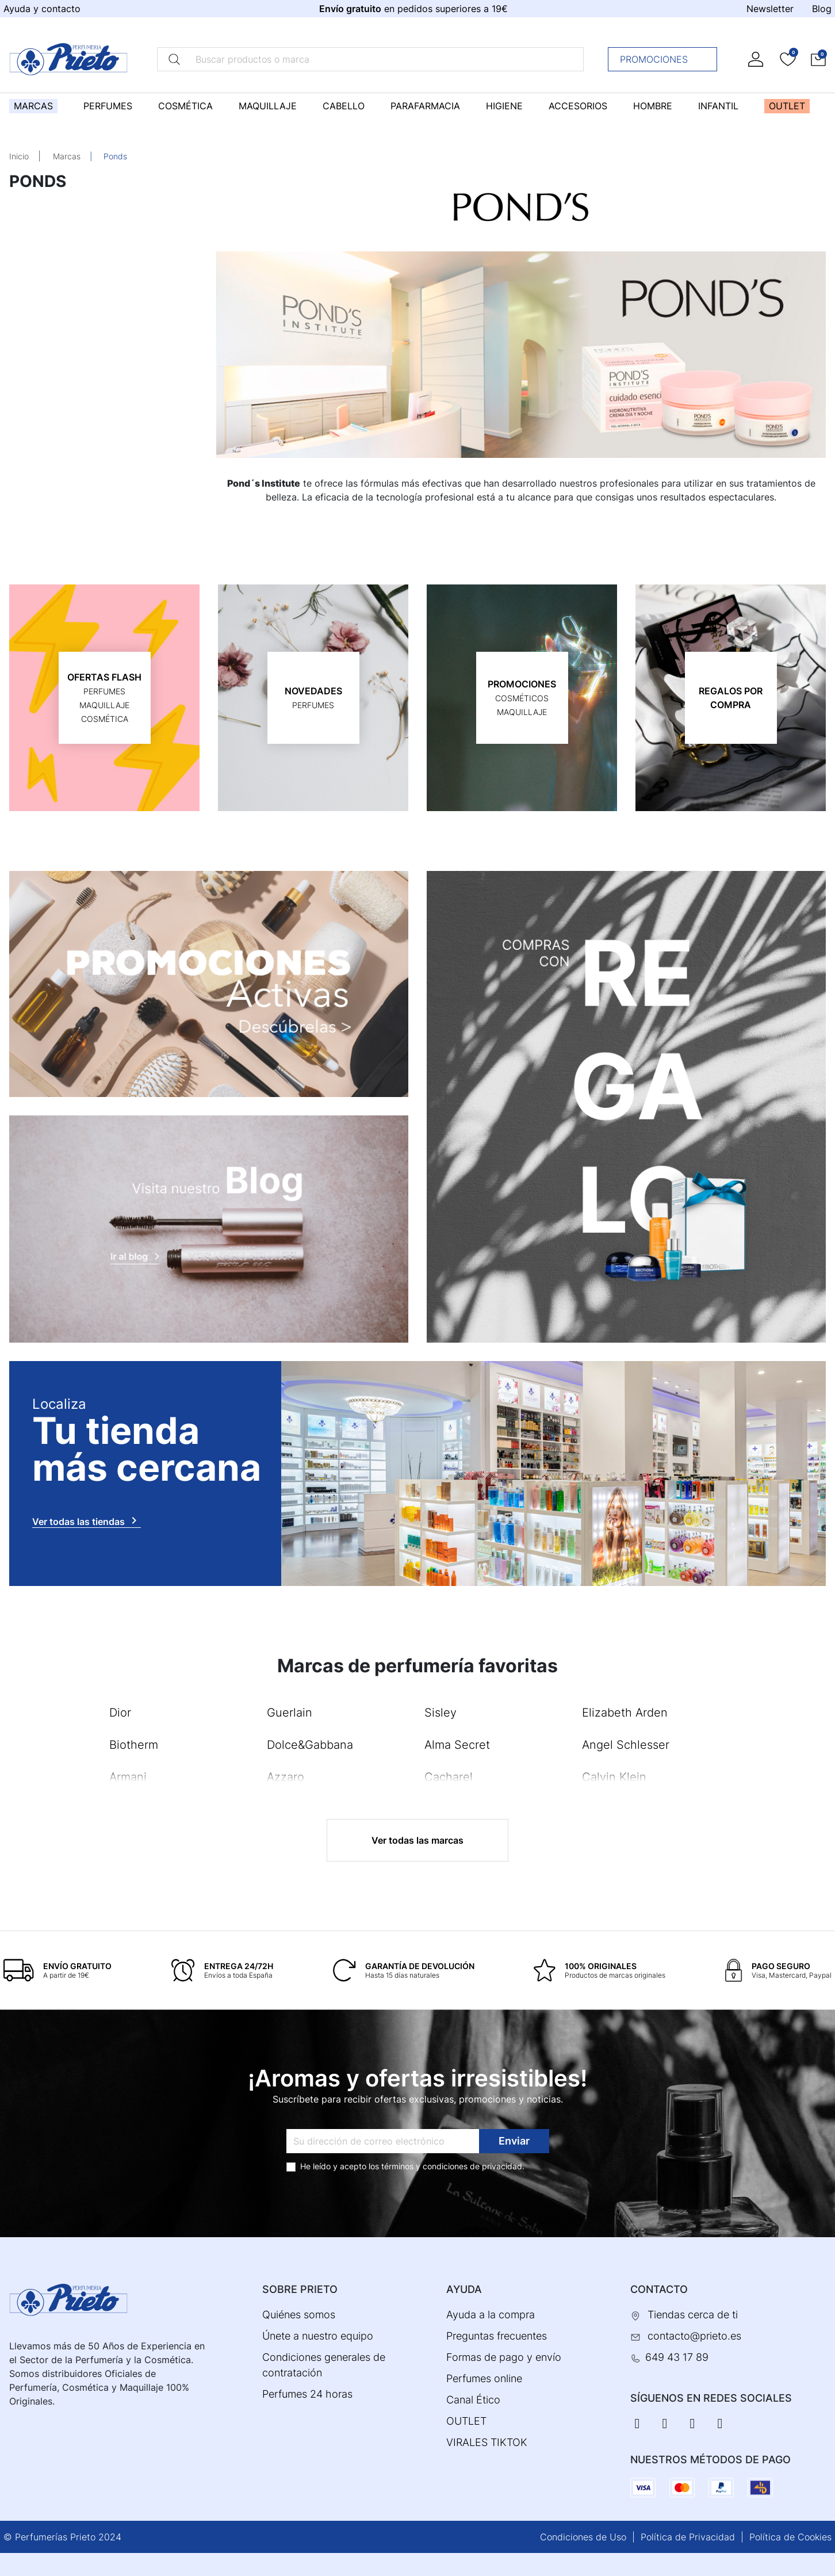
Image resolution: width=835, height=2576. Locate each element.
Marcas (67, 156)
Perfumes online (484, 2378)
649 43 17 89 (676, 2357)
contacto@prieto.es (694, 2336)
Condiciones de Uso (583, 2537)
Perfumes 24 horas (307, 2394)
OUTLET (466, 2421)
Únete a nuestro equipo (317, 2336)
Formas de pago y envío (503, 2357)
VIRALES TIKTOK (486, 2442)
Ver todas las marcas (417, 1840)
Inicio (19, 156)
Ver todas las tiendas (86, 1520)
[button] (818, 59)
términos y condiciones (424, 2166)
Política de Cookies (790, 2537)
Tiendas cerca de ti (693, 2315)
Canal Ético (473, 2400)
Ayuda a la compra (490, 2315)
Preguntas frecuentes (496, 2336)
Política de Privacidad (688, 2537)
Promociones (665, 59)
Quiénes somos (298, 2315)
